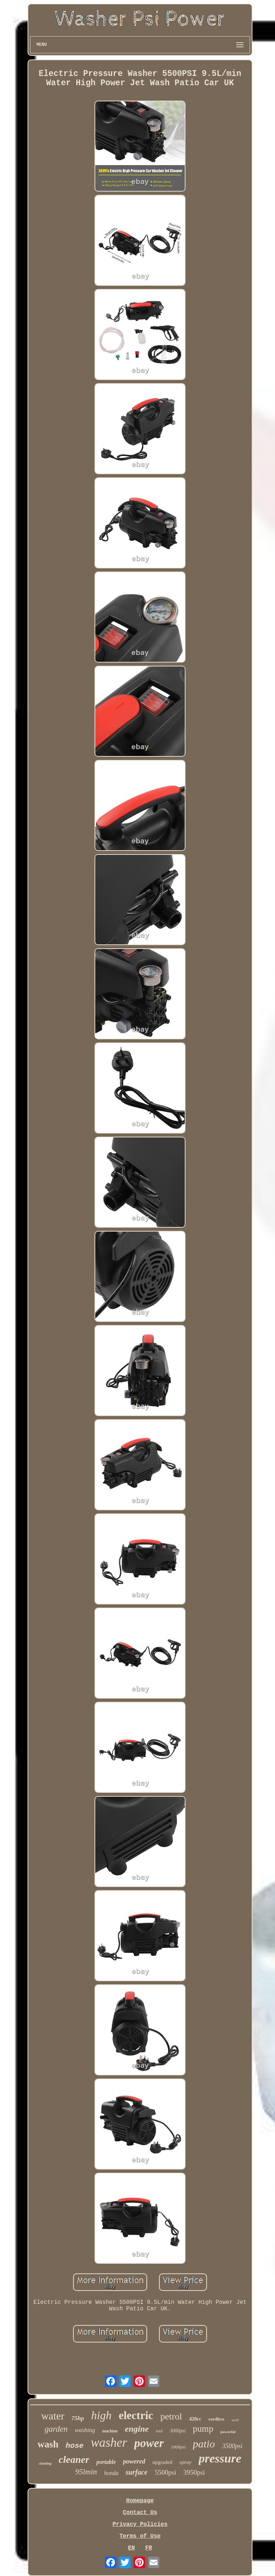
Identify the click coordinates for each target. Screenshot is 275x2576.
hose (74, 2446)
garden (55, 2429)
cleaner (74, 2459)
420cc (195, 2419)
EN (131, 2548)
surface (137, 2472)
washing (85, 2430)
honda (111, 2473)
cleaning (45, 2463)
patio (204, 2444)
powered (134, 2461)
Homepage (140, 2501)
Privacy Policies (140, 2524)
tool (159, 2430)
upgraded (163, 2462)
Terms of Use (139, 2536)
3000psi (177, 2430)
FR (148, 2548)
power (149, 2443)
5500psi (165, 2472)
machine (109, 2430)
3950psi (194, 2472)
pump (203, 2428)
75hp (78, 2418)
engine (137, 2428)
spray (185, 2462)
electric (136, 2415)
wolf (235, 2420)
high (101, 2415)
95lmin (86, 2471)
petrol (171, 2416)
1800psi (178, 2447)
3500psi (232, 2446)
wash (48, 2444)
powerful (227, 2432)
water (52, 2416)
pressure (220, 2458)
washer (109, 2443)
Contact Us (140, 2512)
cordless (216, 2419)
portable (106, 2462)
